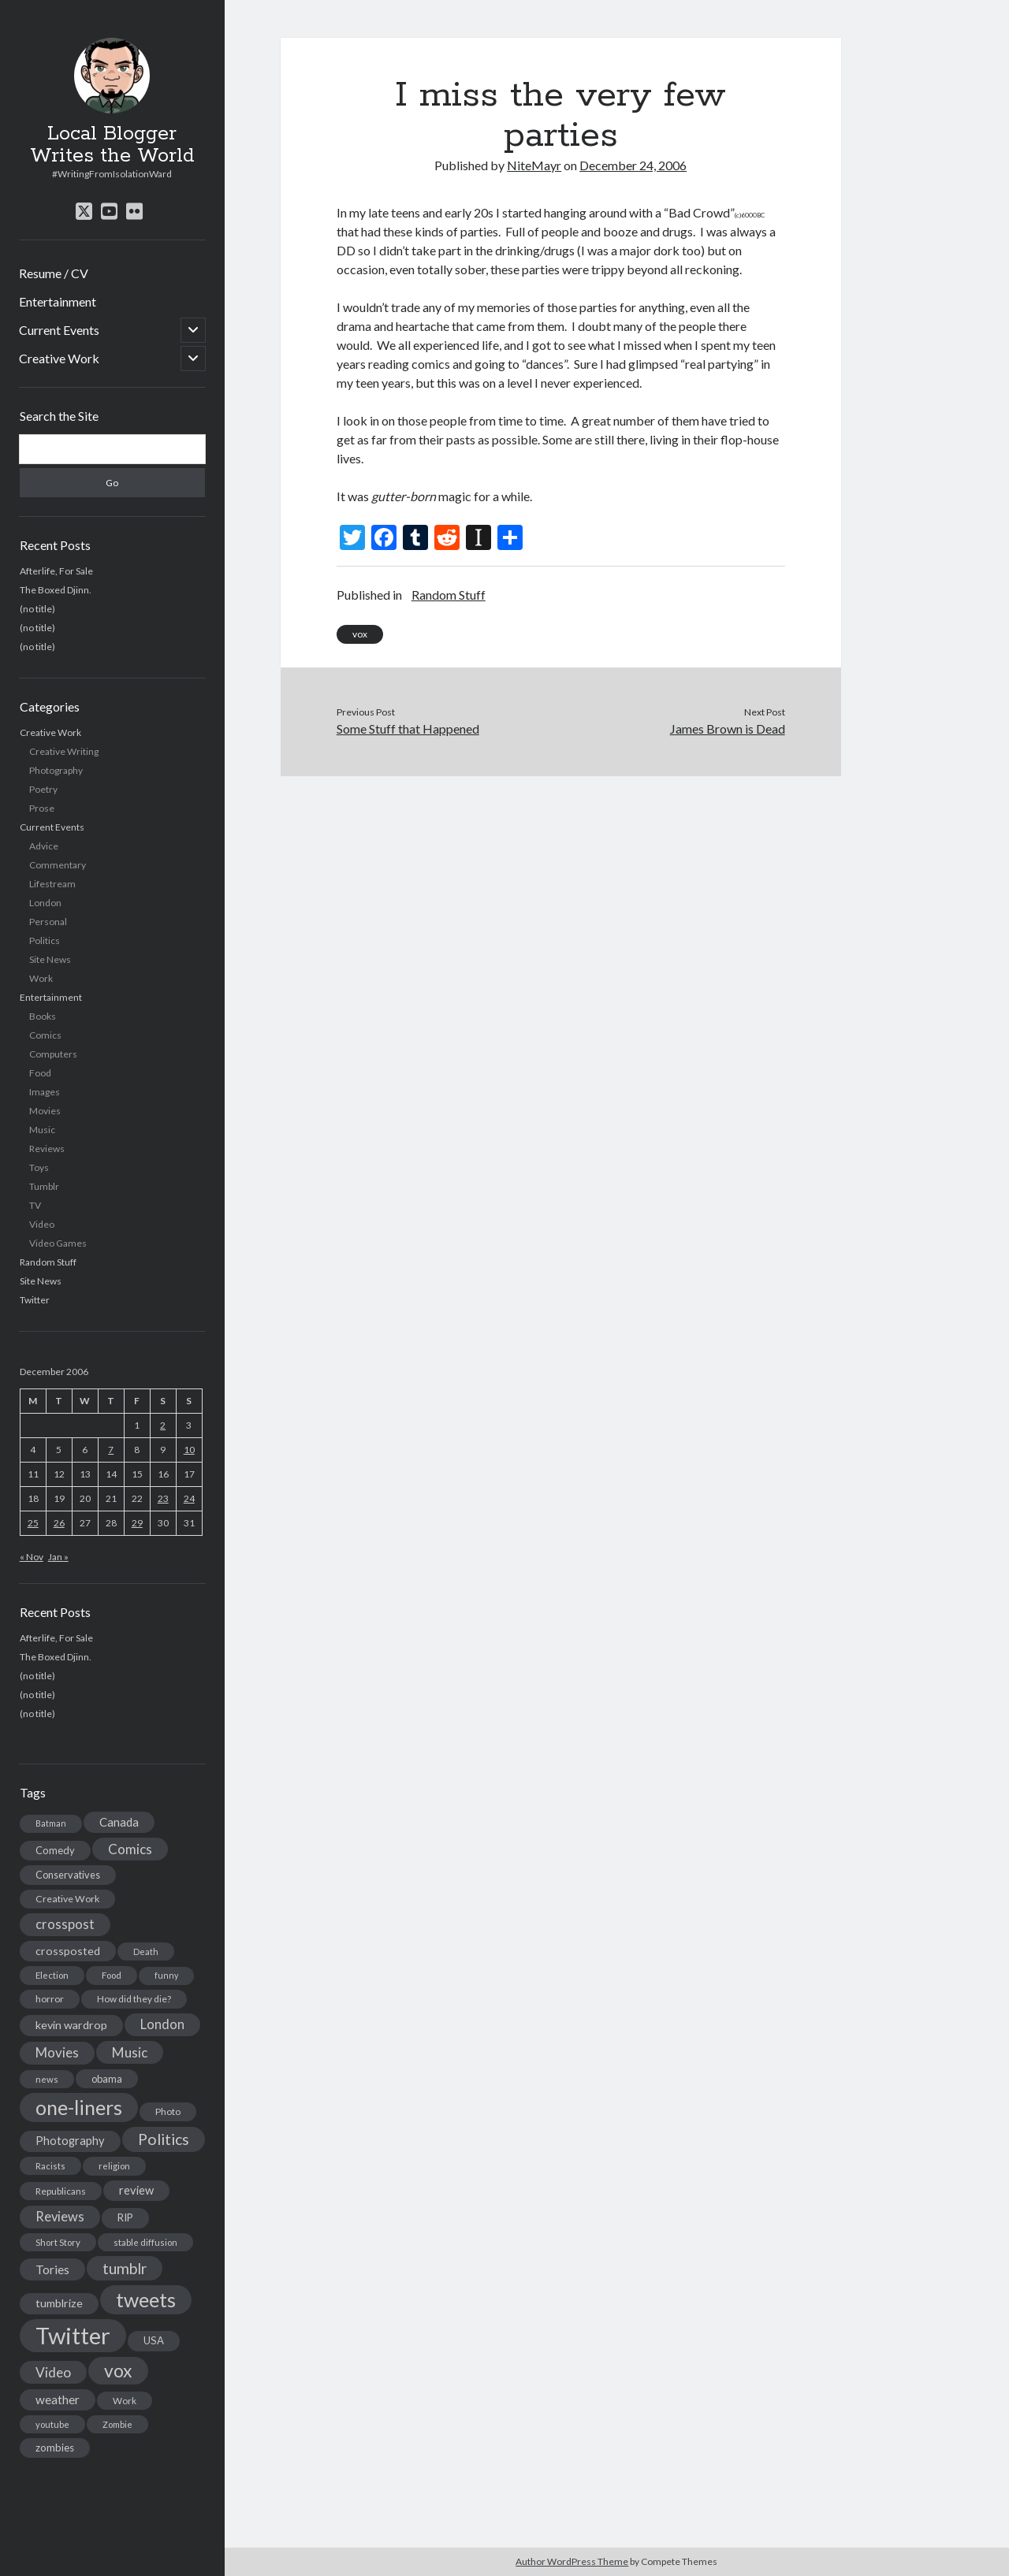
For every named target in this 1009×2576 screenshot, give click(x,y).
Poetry (43, 789)
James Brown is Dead (727, 728)
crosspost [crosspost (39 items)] (65, 1924)
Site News (50, 959)
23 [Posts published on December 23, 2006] (163, 1498)
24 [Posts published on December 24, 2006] (189, 1498)
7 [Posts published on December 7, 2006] (111, 1449)
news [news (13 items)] (46, 2079)
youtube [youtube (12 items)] (52, 2424)
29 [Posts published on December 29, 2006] (137, 1523)
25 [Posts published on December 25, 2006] (33, 1523)
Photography (56, 770)
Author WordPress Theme (572, 2561)
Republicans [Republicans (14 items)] (60, 2191)
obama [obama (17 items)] (106, 2078)
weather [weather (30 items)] (57, 2399)
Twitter (35, 1300)
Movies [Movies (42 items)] (57, 2052)
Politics (44, 940)
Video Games (58, 1243)
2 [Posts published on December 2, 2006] (163, 1425)
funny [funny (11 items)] (166, 1975)
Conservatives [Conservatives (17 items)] (67, 1874)
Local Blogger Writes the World (112, 145)
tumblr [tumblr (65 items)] (124, 2268)
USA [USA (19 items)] (153, 2340)
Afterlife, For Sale (56, 571)
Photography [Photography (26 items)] (70, 2140)
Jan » (58, 1557)
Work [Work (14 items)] (124, 2401)
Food (40, 1073)
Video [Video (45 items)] (53, 2372)
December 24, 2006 (633, 165)
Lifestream (52, 884)
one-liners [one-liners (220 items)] (78, 2107)
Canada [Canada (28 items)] (119, 1822)
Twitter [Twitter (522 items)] (72, 2335)
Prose (41, 808)
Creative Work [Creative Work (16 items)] (67, 1899)
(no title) (37, 609)
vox (359, 634)
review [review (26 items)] (136, 2190)
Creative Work (59, 358)
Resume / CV (53, 273)
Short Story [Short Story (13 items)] (57, 2242)
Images (44, 1092)
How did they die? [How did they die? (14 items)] (134, 1999)
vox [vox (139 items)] (118, 2370)
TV (35, 1205)
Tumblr (44, 1186)
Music (42, 1130)
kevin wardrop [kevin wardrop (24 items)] (71, 2024)
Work (41, 978)
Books (42, 1016)
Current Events (59, 329)
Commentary (57, 865)
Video (41, 1224)
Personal (48, 921)
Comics (45, 1035)
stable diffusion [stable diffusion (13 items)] (145, 2242)
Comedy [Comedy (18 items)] (55, 1850)
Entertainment (57, 301)
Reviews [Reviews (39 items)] (59, 2217)
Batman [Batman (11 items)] (50, 1823)
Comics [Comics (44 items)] (130, 1849)
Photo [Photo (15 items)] (168, 2111)
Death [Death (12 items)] (145, 1951)
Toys (39, 1167)
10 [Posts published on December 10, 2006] (189, 1449)
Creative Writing (64, 751)
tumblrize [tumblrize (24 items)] (59, 2303)
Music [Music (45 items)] (129, 2052)
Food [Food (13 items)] (111, 1975)
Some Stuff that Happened (408, 728)
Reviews (47, 1148)
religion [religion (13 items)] (114, 2166)
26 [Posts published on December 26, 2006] (59, 1523)
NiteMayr (534, 165)
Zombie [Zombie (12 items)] (117, 2424)
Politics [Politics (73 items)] (163, 2139)
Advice (43, 846)
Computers (53, 1054)
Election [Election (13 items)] (52, 1975)
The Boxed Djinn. (55, 590)
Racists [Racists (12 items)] (50, 2166)
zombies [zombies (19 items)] (54, 2447)
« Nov (31, 1557)
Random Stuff (48, 1262)
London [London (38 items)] (162, 2024)
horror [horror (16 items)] (49, 1999)
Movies (45, 1111)
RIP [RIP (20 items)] (125, 2217)
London (45, 903)
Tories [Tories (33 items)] (52, 2269)
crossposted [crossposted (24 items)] (67, 1950)
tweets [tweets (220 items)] (146, 2299)
